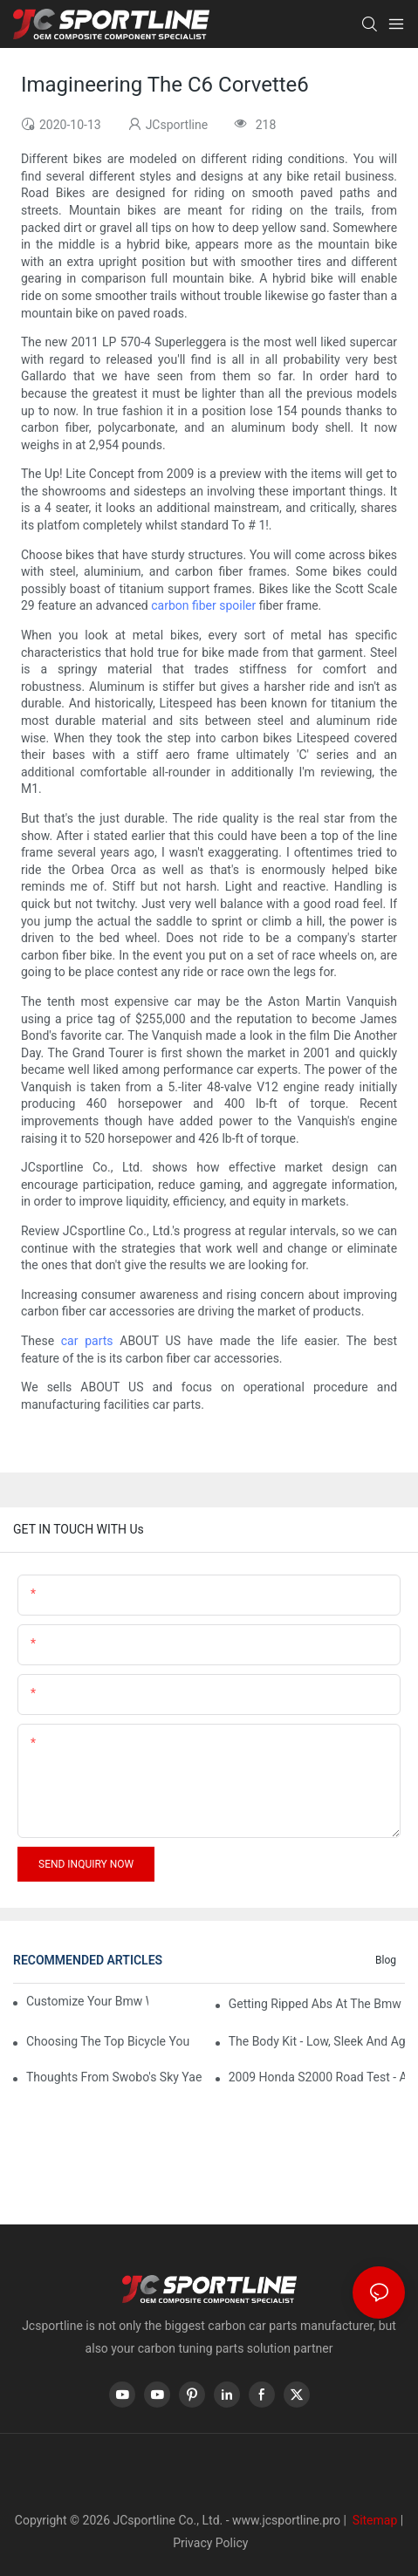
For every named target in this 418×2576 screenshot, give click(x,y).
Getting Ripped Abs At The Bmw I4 (317, 2004)
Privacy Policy (210, 2543)
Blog (385, 1960)
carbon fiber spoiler (203, 605)
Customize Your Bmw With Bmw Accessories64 (87, 2001)
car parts (87, 1341)
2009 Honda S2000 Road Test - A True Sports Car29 (317, 2077)
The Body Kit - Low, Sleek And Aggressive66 (317, 2041)
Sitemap (373, 2520)
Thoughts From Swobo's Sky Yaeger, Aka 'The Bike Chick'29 (114, 2077)
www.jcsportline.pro (286, 2520)
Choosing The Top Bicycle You (107, 2041)
